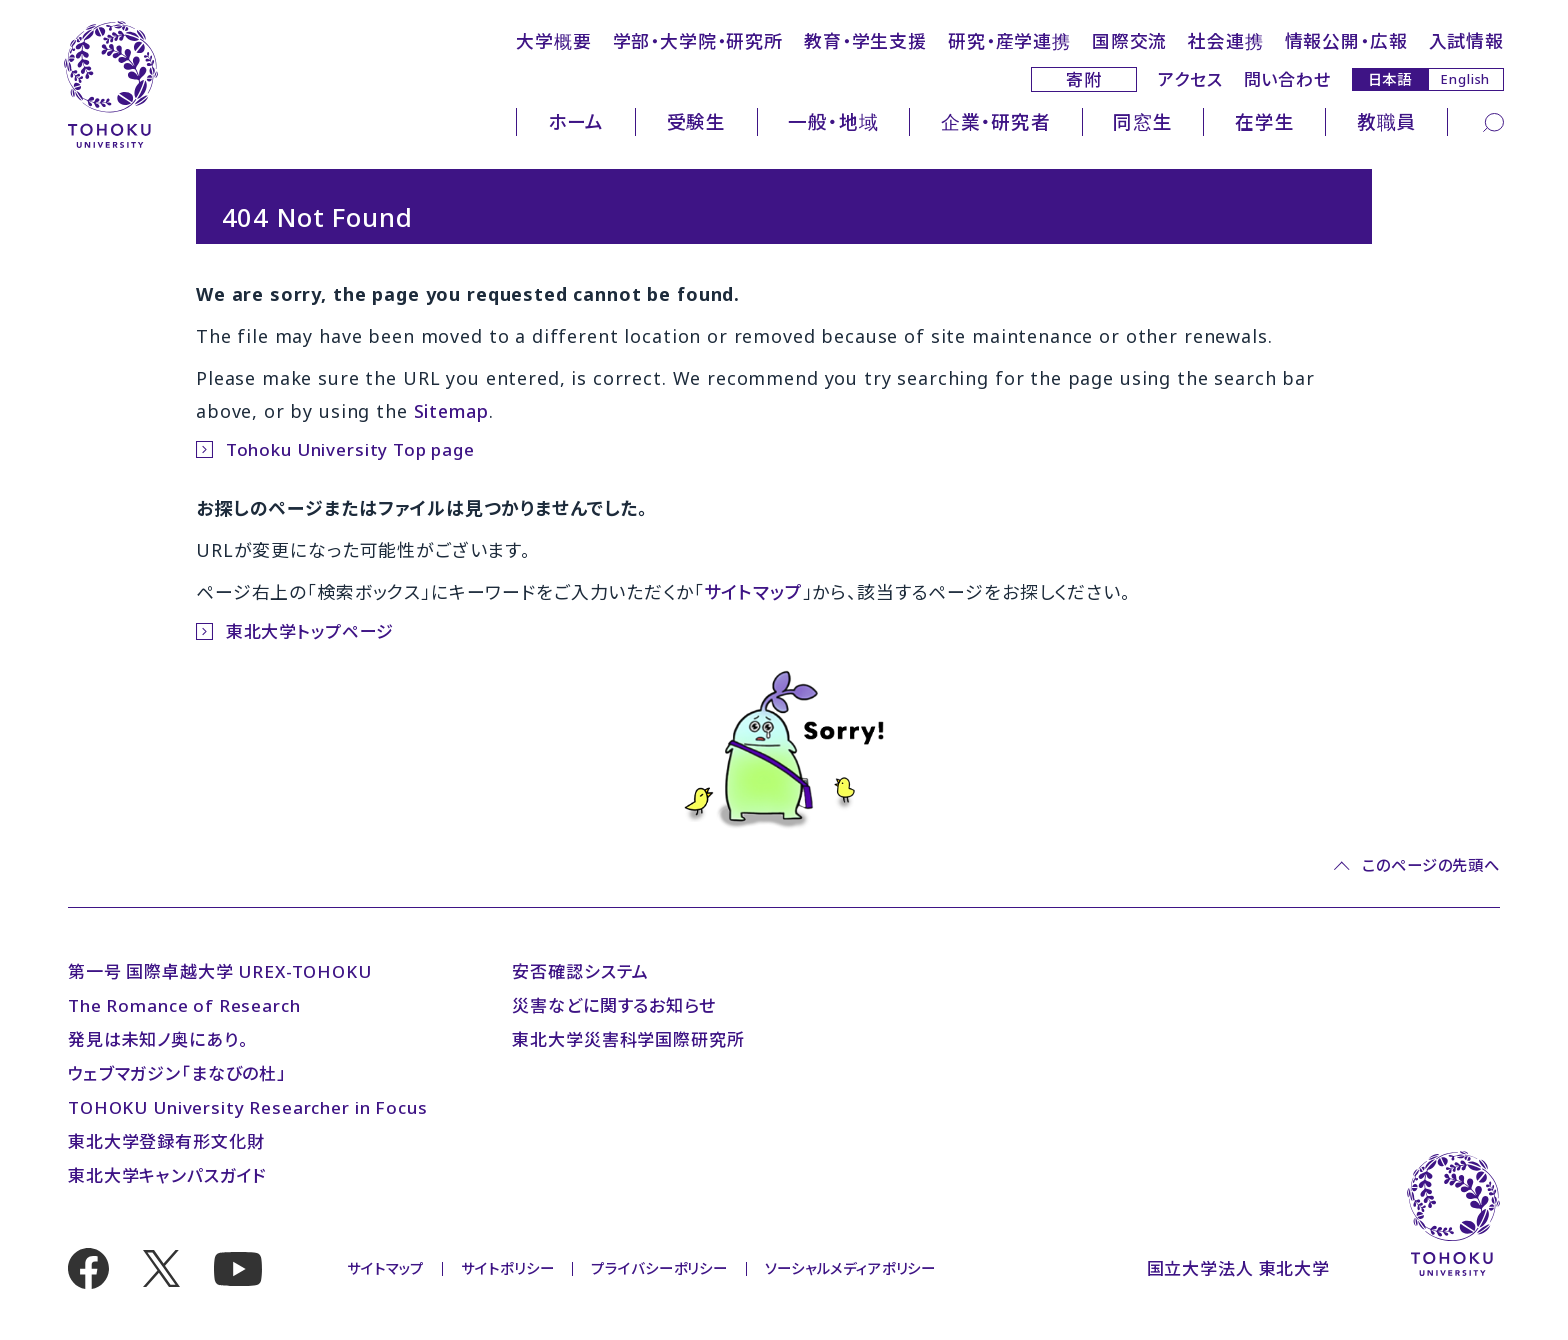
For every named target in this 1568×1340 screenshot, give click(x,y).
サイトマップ (753, 592)
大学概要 (553, 41)
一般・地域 (833, 121)
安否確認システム (580, 971)
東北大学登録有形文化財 (166, 1141)
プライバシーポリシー (659, 1268)
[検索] (1493, 121)
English (1465, 79)
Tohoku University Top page (350, 449)
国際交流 (1129, 41)
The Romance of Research (184, 1005)
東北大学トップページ (310, 631)
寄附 (1084, 79)
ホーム (576, 121)
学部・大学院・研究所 (698, 41)
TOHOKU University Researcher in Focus (247, 1107)
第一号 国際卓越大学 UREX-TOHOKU (220, 971)
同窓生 (1143, 121)
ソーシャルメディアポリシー (850, 1268)
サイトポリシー (507, 1268)
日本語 (1390, 78)
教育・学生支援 (865, 41)
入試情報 (1466, 41)
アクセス (1190, 79)
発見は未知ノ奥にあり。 (158, 1039)
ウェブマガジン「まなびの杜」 (177, 1073)
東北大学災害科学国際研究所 (628, 1039)
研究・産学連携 (1009, 41)
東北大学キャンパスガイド (167, 1175)
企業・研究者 (996, 121)
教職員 (1387, 121)
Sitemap (451, 411)
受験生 (697, 121)
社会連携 (1225, 41)
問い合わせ (1287, 79)
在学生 (1265, 121)
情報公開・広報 (1346, 41)
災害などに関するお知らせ (613, 1005)
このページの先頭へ (1431, 865)
